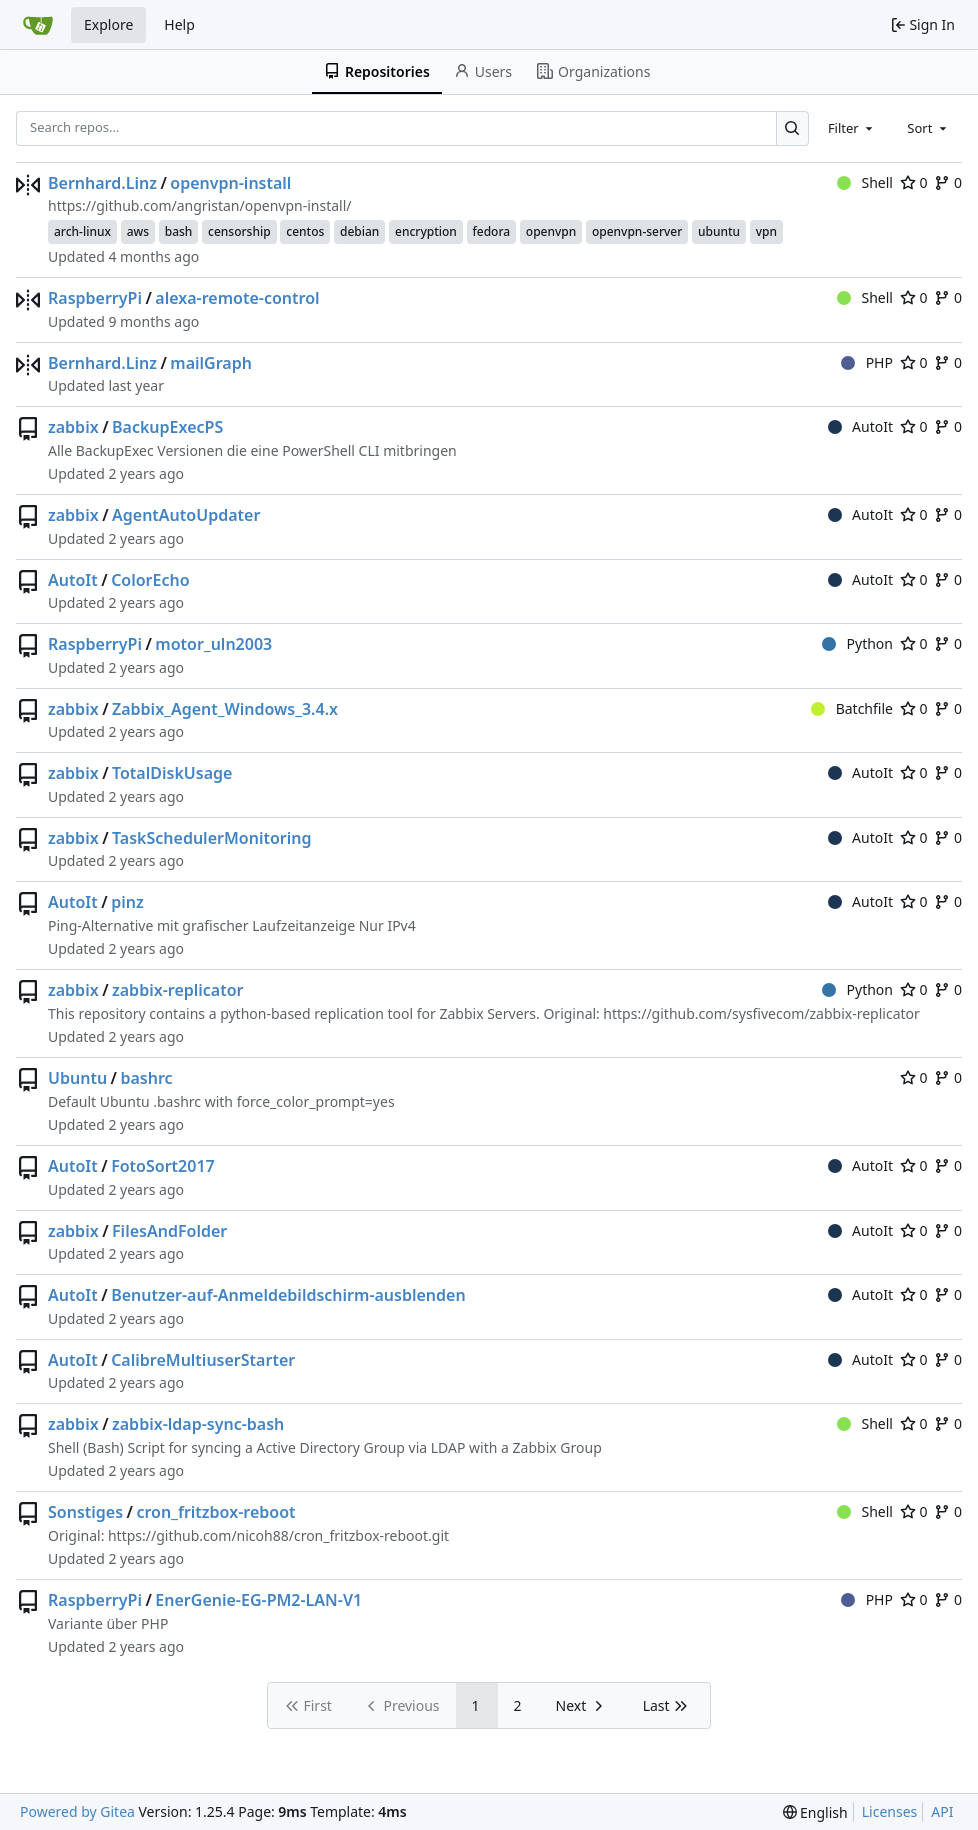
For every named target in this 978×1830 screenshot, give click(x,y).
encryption (426, 231)
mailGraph (211, 363)
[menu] (815, 1812)
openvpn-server (637, 231)
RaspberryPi (95, 298)
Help (179, 24)
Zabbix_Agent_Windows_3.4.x (225, 709)
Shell (865, 182)
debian (359, 231)
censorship (239, 231)
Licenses (890, 1811)
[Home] (38, 25)
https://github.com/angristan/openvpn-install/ (199, 205)
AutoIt (860, 426)
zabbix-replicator (178, 990)
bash (179, 231)
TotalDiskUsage (172, 773)
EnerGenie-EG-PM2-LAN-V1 (258, 1600)
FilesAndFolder (169, 1231)
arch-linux (82, 231)
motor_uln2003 (213, 644)
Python (857, 643)
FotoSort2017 (163, 1166)
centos (305, 231)
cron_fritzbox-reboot (215, 1512)
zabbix (73, 427)
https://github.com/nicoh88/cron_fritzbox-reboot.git (278, 1535)
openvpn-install (230, 183)
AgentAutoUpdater (186, 515)
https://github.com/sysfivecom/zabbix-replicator (761, 1013)
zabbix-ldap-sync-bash (198, 1424)
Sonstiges (85, 1512)
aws (138, 231)
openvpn (551, 231)
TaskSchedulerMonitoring (211, 838)
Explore (108, 24)
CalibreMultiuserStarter (203, 1360)
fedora (492, 231)
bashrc (146, 1078)
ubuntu (719, 231)
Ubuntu (77, 1078)
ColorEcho (150, 580)
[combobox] (852, 128)
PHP (867, 362)
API (942, 1811)
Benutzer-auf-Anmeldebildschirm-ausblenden (288, 1295)
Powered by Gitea (77, 1811)
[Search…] (792, 128)
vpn (766, 231)
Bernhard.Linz (102, 183)
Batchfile (852, 708)
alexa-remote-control (237, 298)
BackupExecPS (167, 427)
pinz (127, 902)
